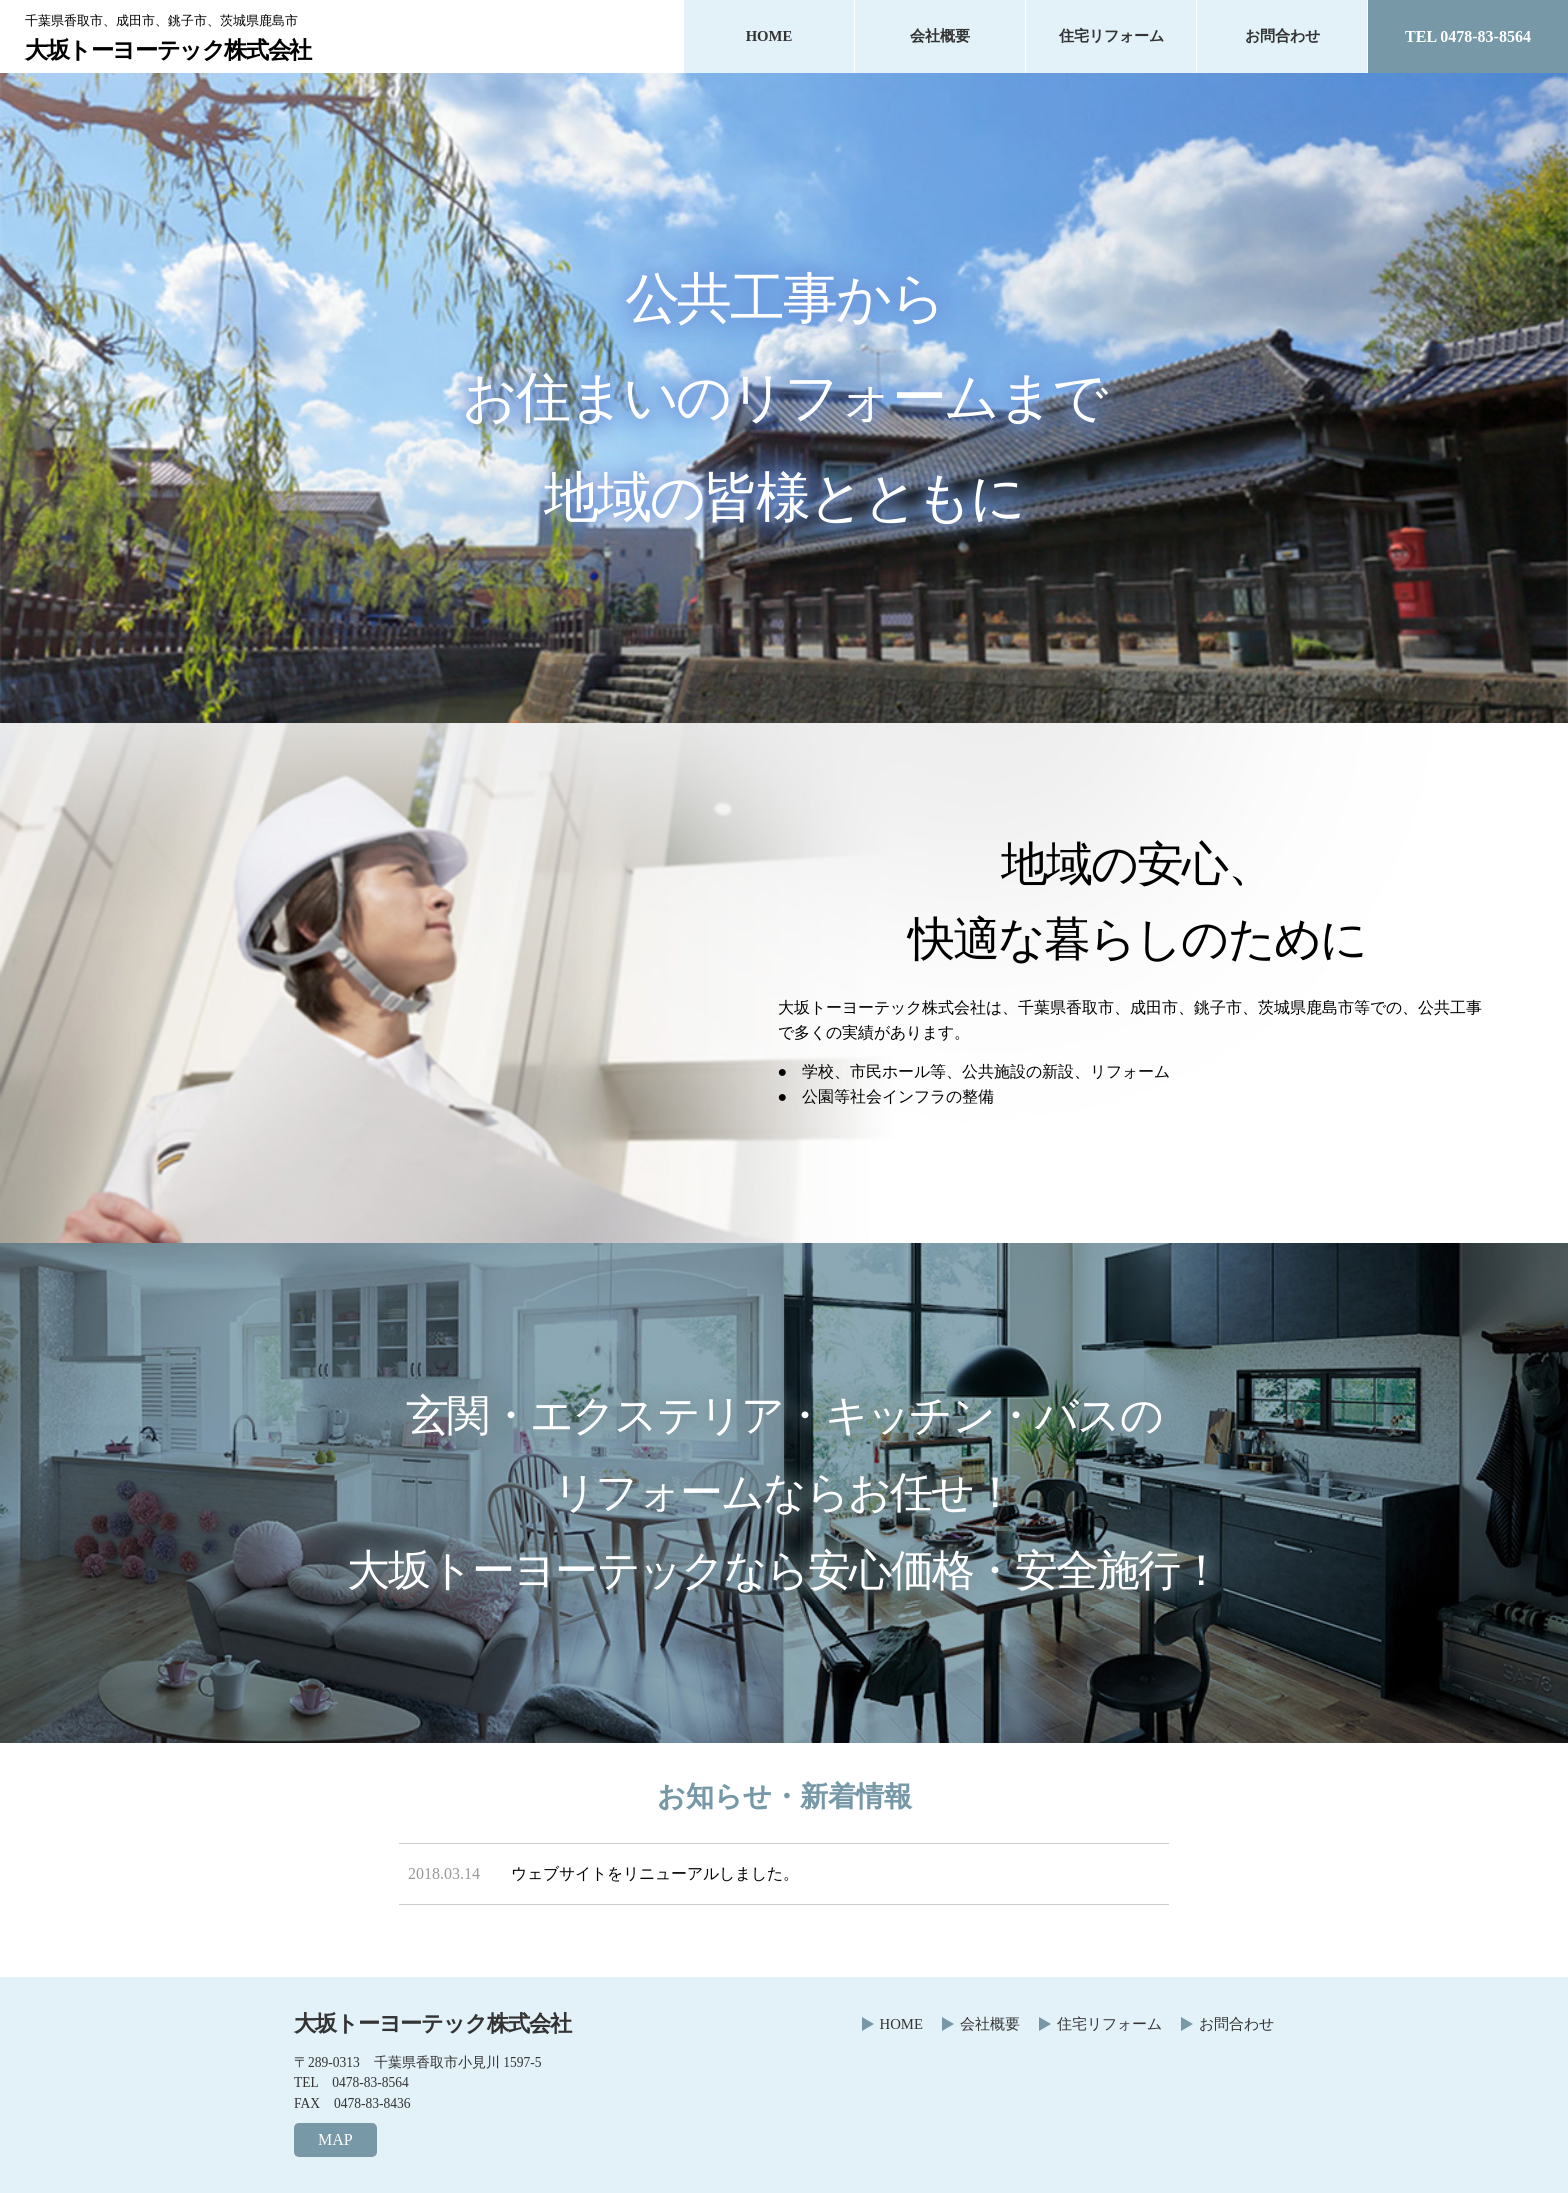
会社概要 (940, 36)
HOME (769, 36)
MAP (335, 2139)
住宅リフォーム (1111, 36)
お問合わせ (1282, 36)
